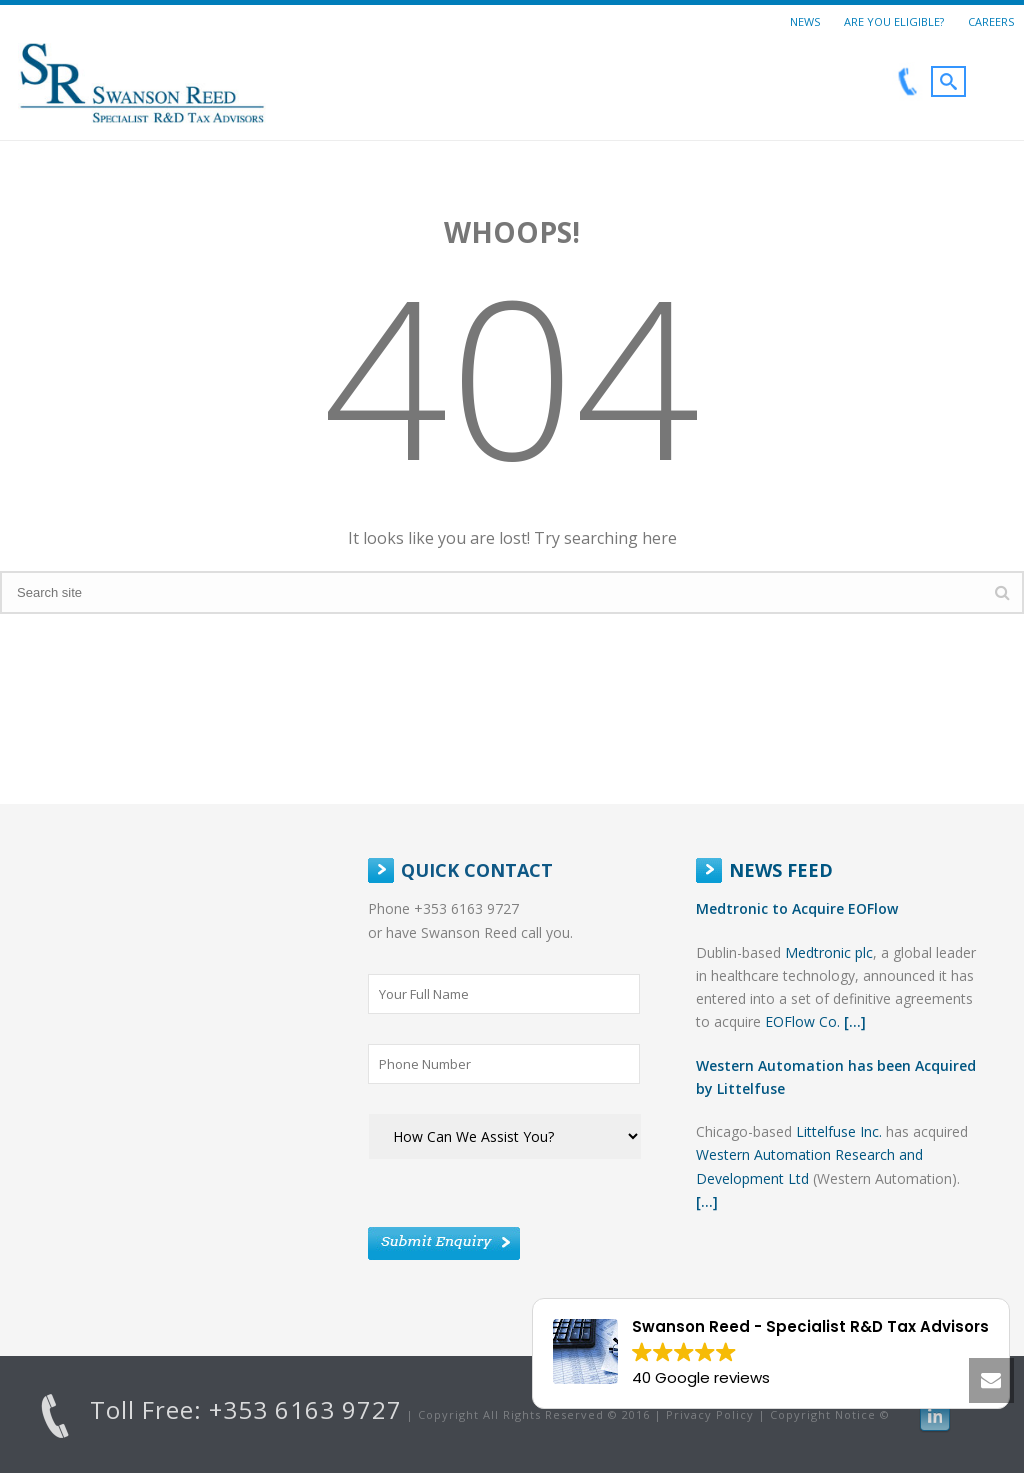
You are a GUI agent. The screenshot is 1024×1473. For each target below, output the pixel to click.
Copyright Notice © (830, 1414)
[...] (855, 1021)
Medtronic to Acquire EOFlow (797, 908)
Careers (991, 21)
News (805, 21)
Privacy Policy (710, 1414)
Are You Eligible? (894, 21)
